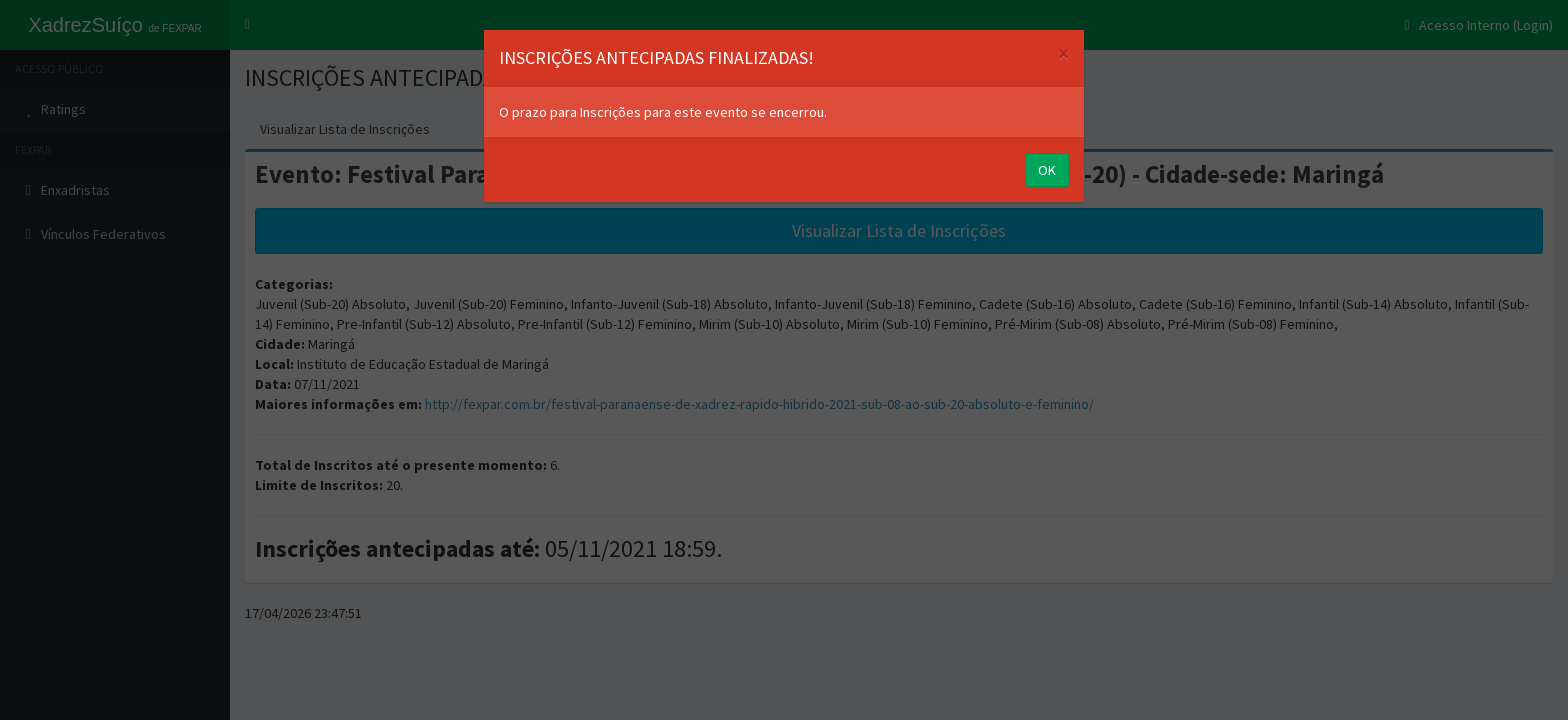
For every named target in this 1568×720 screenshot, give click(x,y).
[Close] (1063, 53)
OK (1047, 170)
